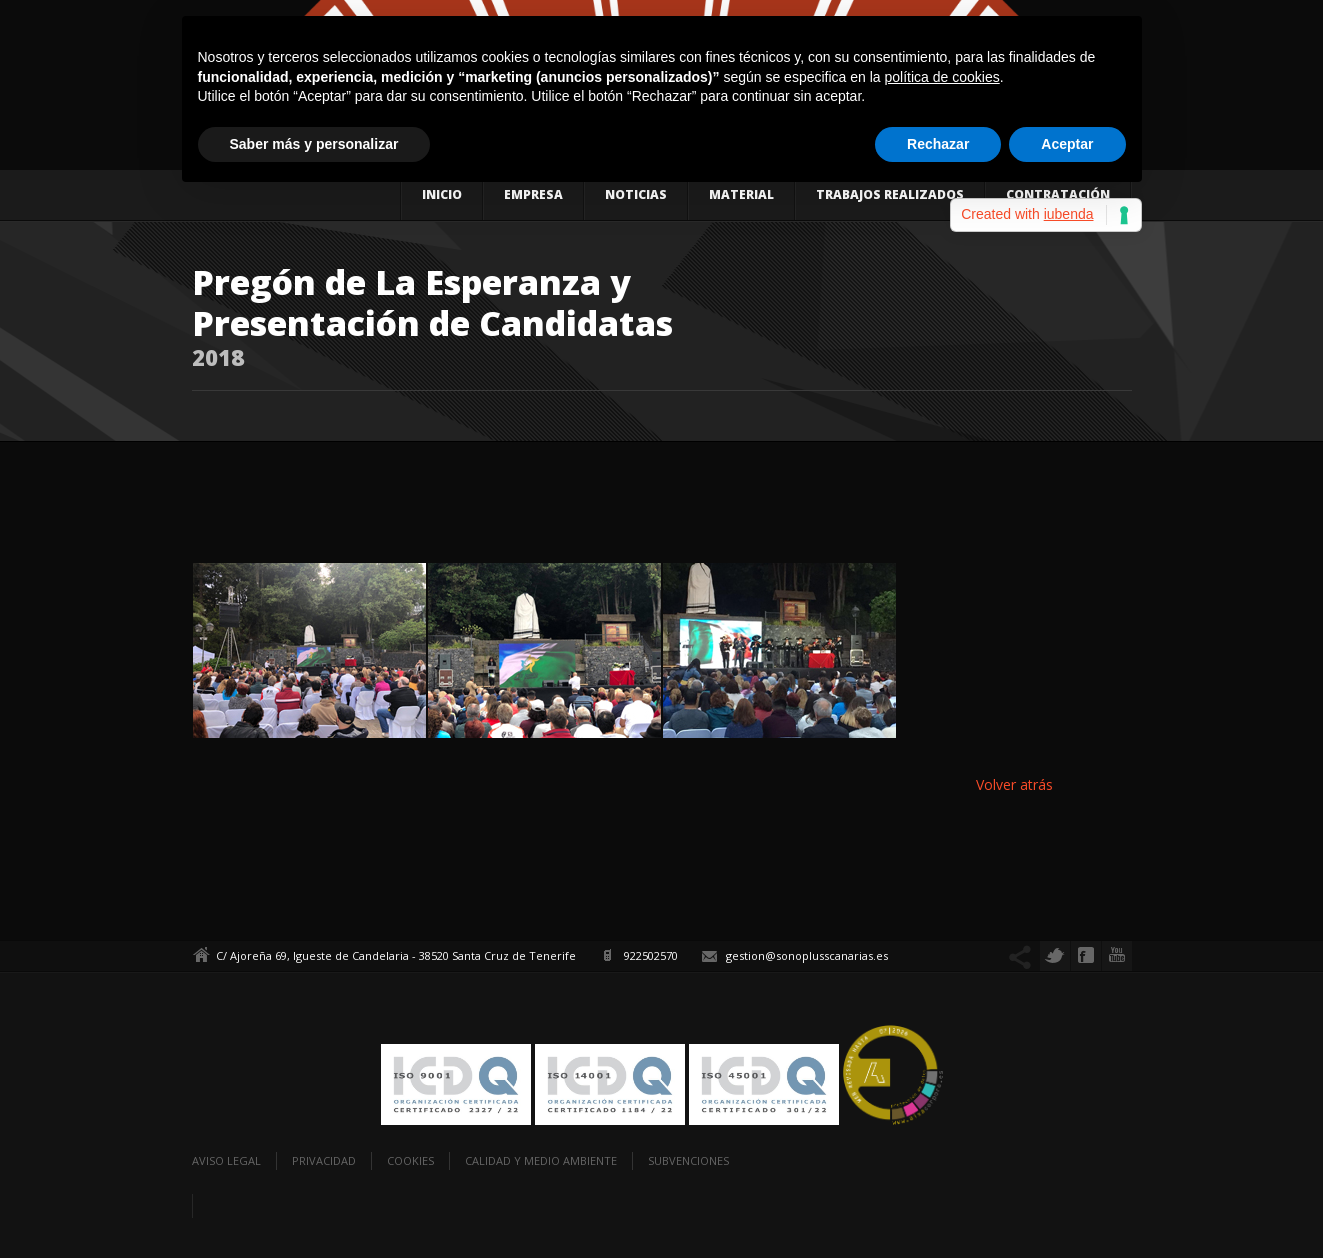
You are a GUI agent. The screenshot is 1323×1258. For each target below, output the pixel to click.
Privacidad (324, 1160)
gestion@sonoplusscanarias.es (807, 955)
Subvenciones (688, 1160)
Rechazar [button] (938, 144)
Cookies (410, 1160)
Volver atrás (1014, 784)
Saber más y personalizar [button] (314, 144)
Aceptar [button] (1067, 144)
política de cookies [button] (942, 77)
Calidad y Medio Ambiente (541, 1160)
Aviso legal (226, 1160)
